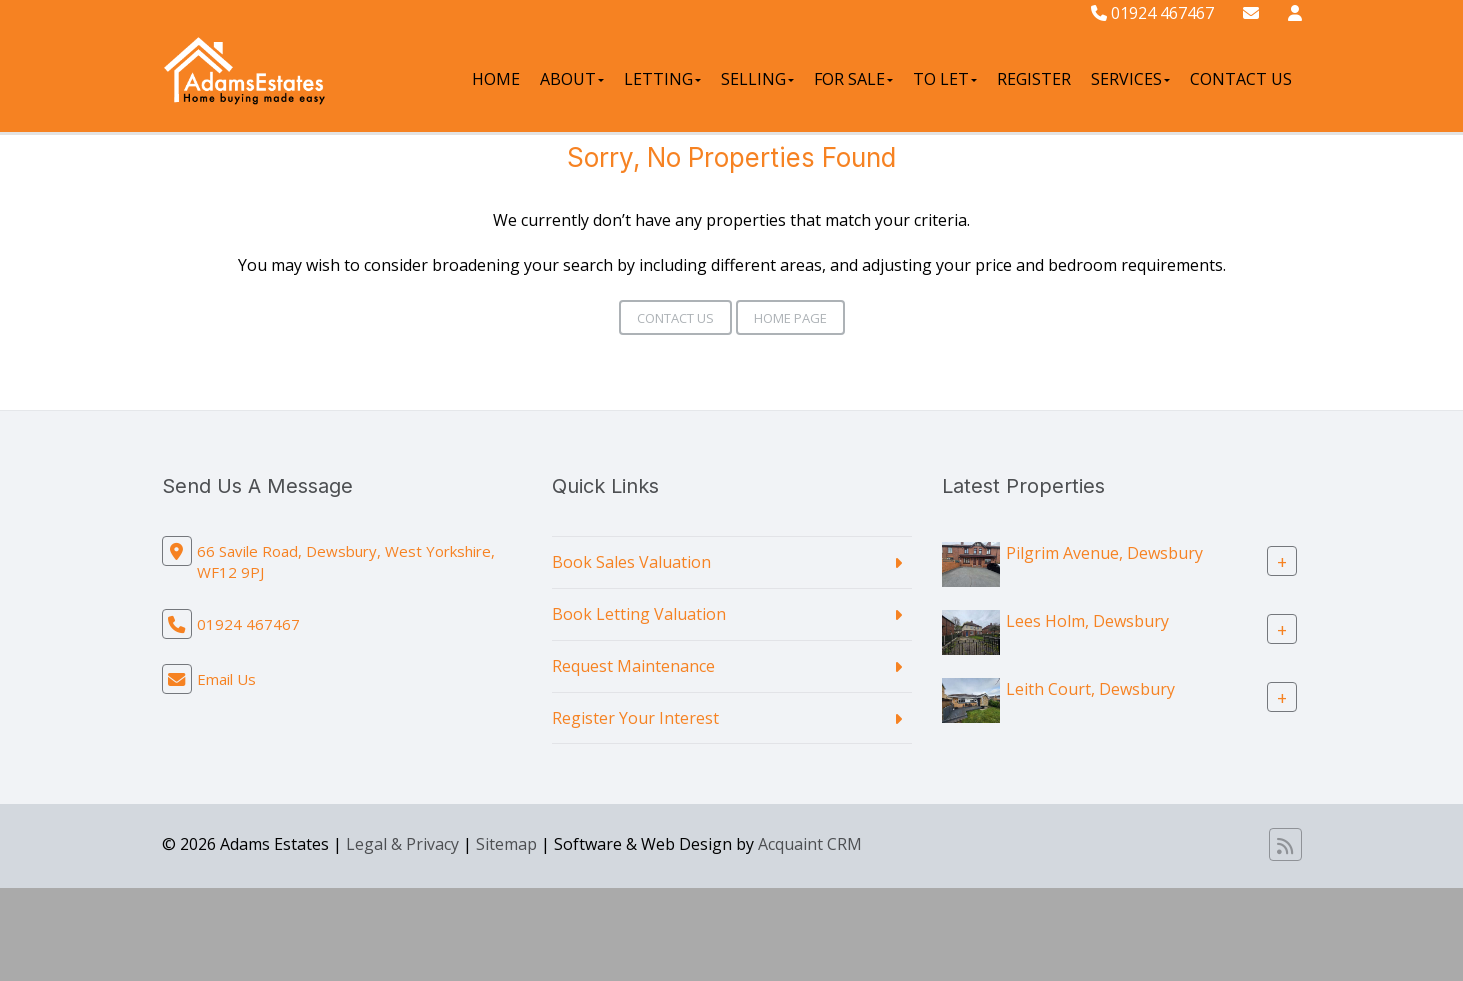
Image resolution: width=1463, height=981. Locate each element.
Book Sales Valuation (631, 562)
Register (1034, 79)
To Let (945, 79)
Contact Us (1241, 79)
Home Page (790, 318)
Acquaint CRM (810, 844)
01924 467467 (1152, 13)
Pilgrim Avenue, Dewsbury (1104, 553)
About (572, 79)
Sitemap (506, 844)
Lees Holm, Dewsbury (1087, 621)
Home (496, 79)
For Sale (853, 79)
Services (1130, 79)
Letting (662, 79)
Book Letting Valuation (639, 614)
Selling (757, 79)
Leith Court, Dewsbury (1090, 689)
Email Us (226, 679)
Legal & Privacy (402, 844)
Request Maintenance (633, 666)
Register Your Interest (635, 718)
